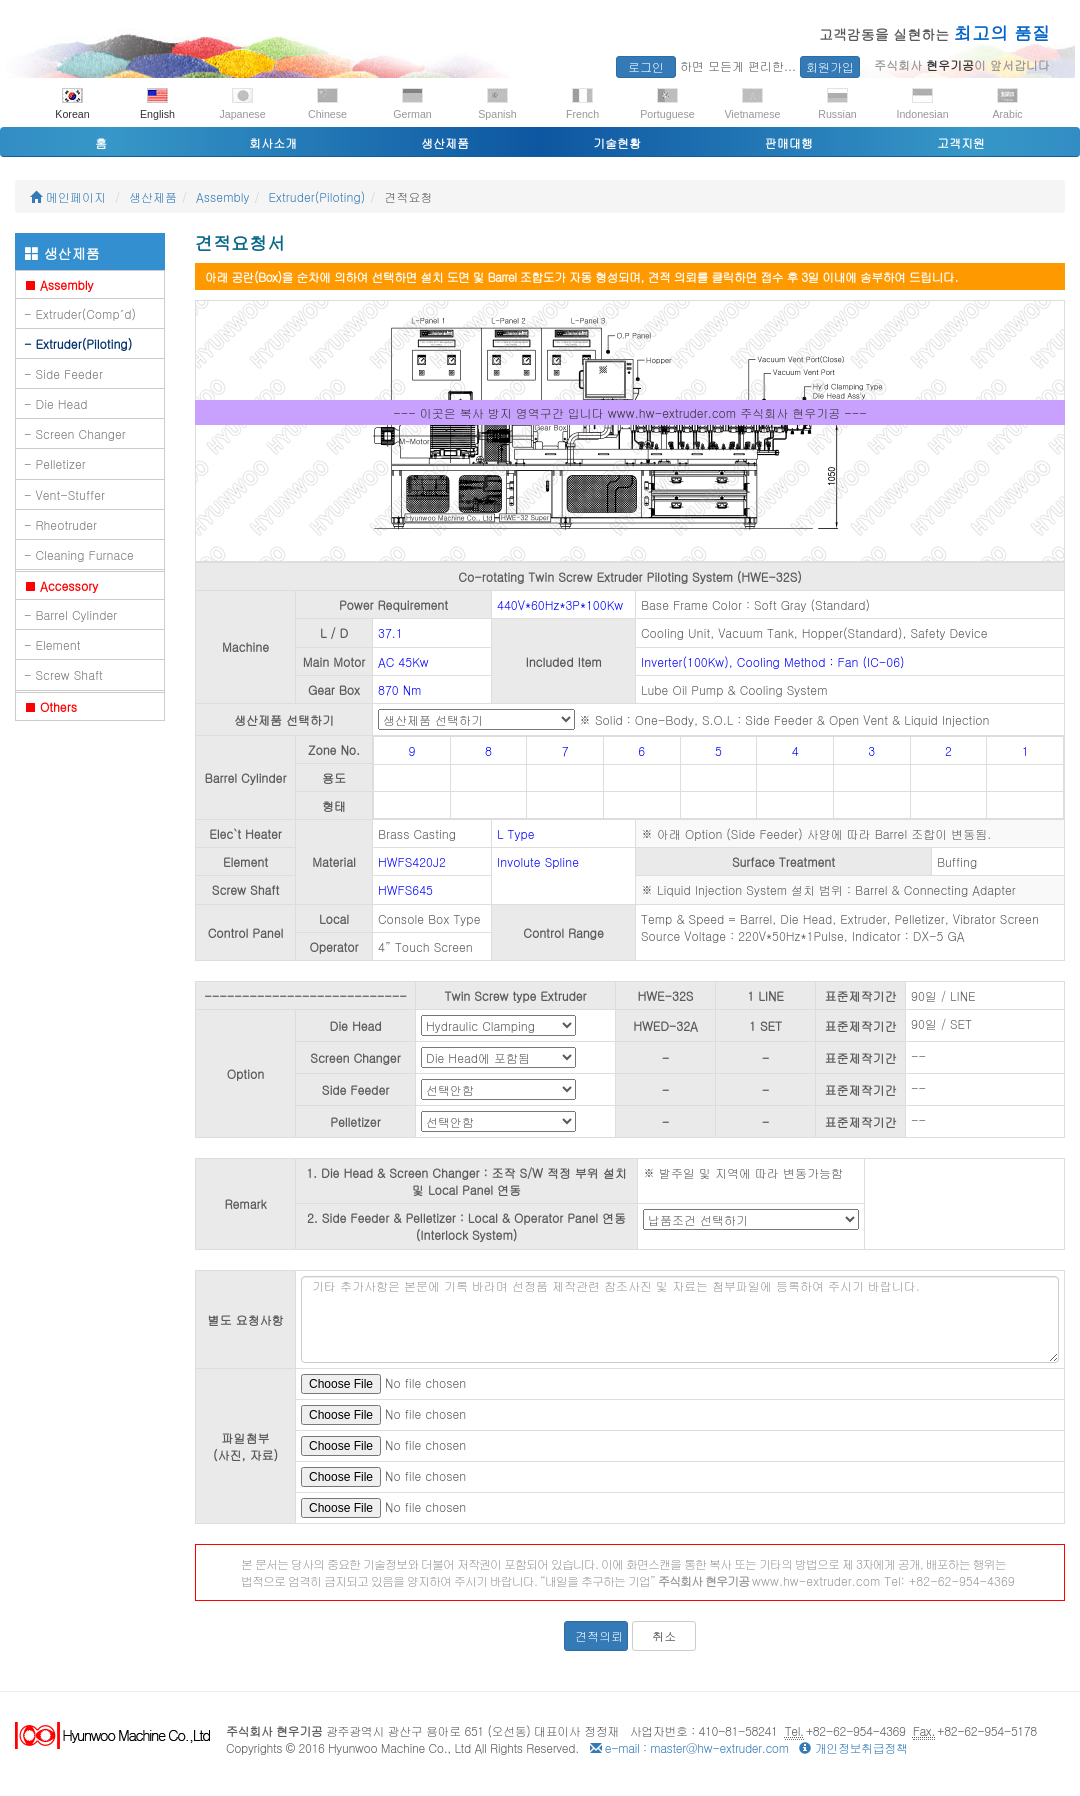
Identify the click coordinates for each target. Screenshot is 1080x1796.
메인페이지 (68, 196)
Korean (72, 104)
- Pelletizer (55, 463)
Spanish (497, 104)
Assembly (223, 196)
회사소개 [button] (273, 142)
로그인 (646, 66)
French (582, 104)
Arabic (1007, 104)
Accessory (61, 585)
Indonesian (922, 104)
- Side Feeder (63, 373)
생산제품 (153, 196)
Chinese (327, 104)
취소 (664, 1635)
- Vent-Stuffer (64, 494)
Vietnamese (752, 104)
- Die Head (55, 403)
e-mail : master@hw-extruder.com (689, 1747)
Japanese (242, 104)
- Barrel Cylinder (70, 614)
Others (50, 706)
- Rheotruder (60, 524)
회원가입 (830, 66)
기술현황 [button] (617, 142)
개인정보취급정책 (853, 1747)
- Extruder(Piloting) (78, 343)
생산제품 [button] (445, 142)
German (412, 104)
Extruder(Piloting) (317, 196)
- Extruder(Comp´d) (80, 313)
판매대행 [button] (789, 142)
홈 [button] (101, 142)
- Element (52, 644)
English (157, 104)
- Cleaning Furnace (79, 554)
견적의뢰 (599, 1635)
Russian (837, 104)
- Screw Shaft (63, 674)
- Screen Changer (75, 433)
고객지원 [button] (961, 142)
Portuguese (667, 104)
